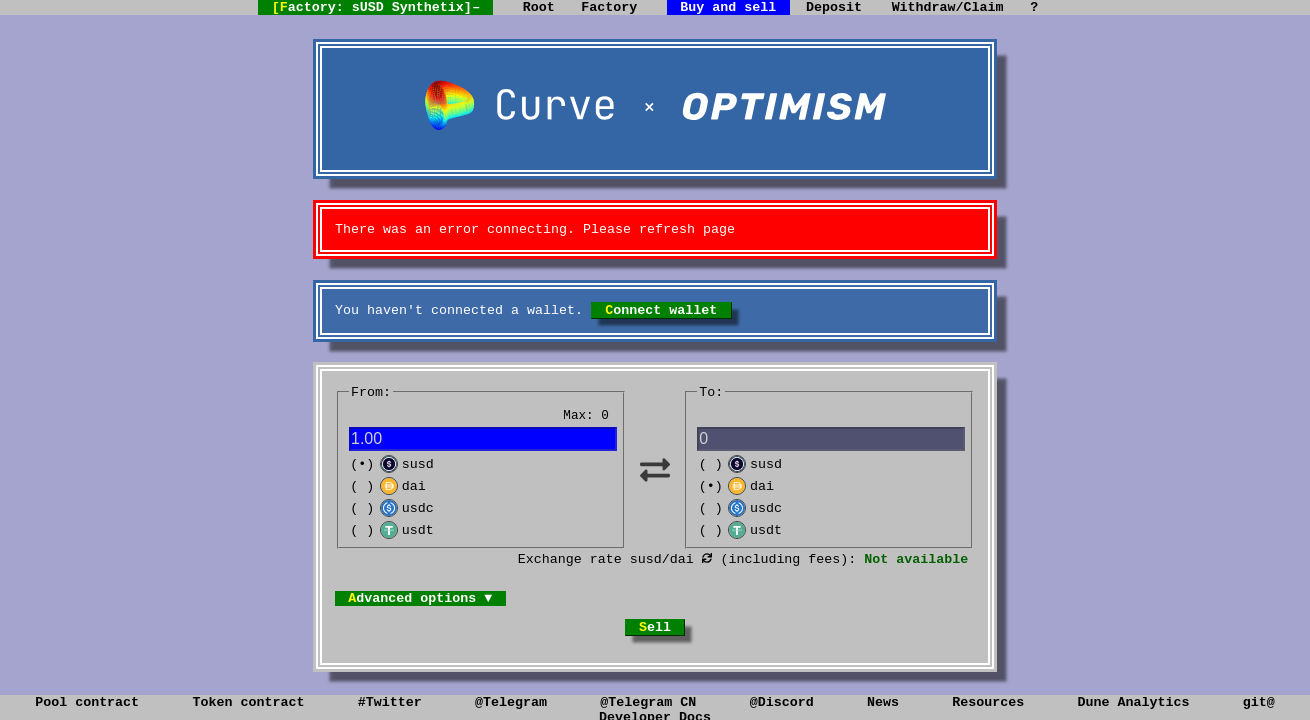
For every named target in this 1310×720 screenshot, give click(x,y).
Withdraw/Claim (982, 9)
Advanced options (484, 623)
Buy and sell (715, 9)
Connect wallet (661, 318)
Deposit (844, 9)
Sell (655, 656)
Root (502, 9)
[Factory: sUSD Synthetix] (324, 10)
